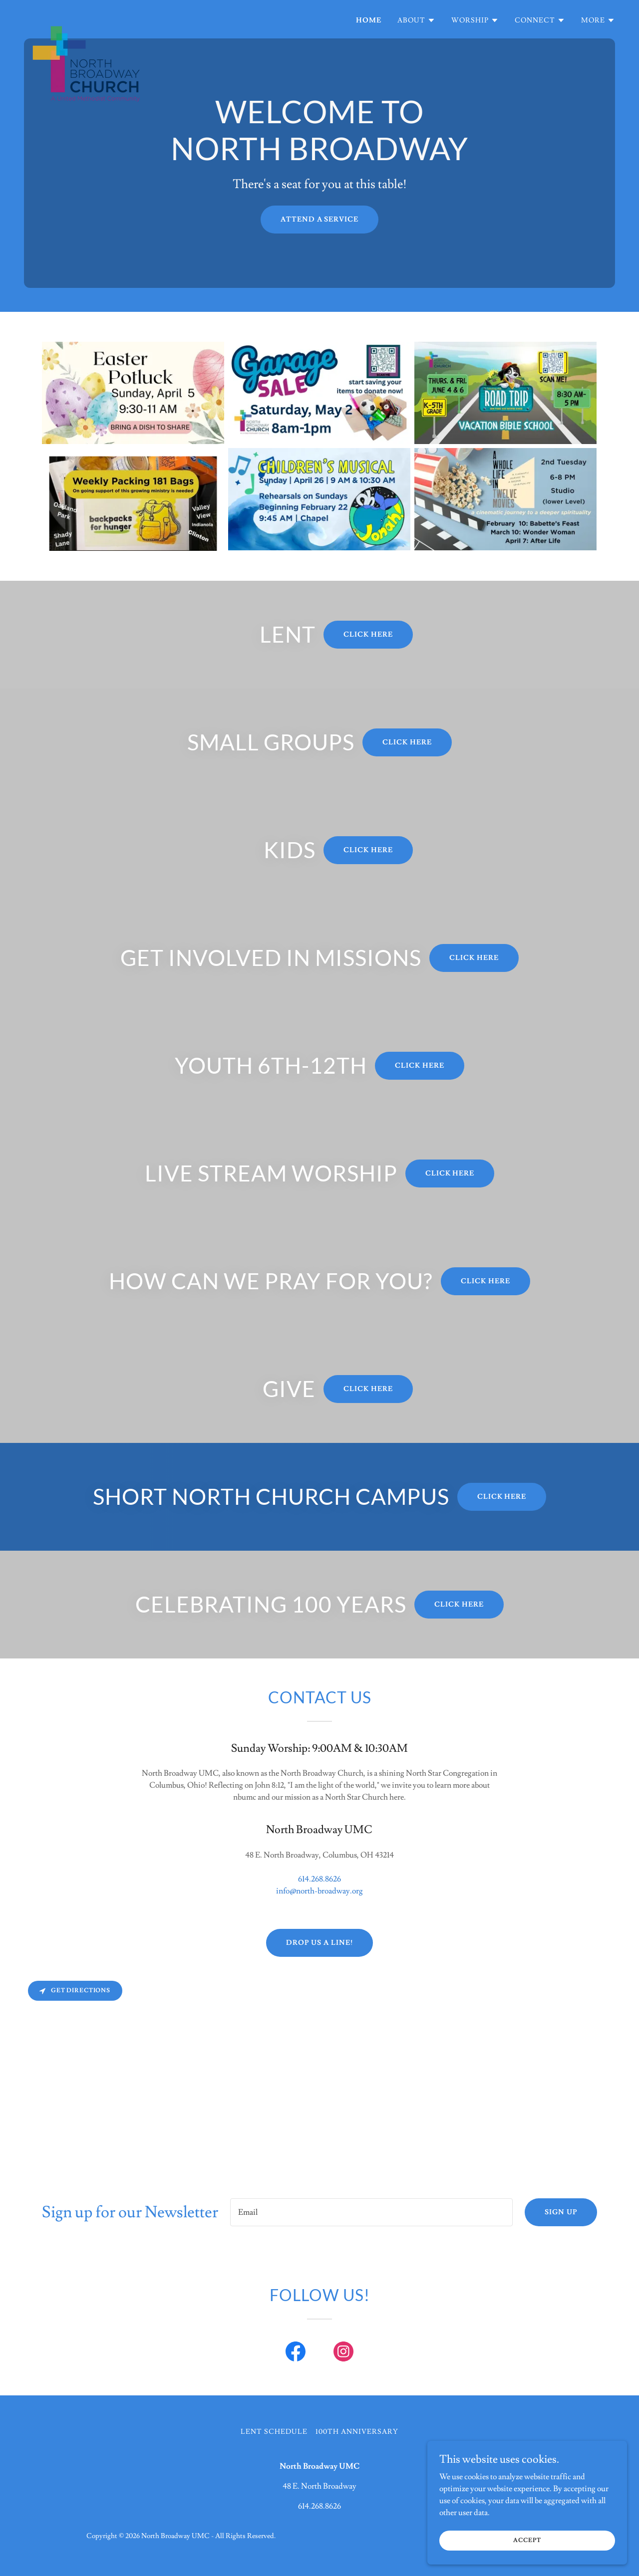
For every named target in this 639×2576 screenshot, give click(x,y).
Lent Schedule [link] (274, 2431)
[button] (416, 20)
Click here (368, 634)
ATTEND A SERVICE (320, 219)
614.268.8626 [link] (319, 1879)
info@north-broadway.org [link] (319, 1891)
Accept (527, 2540)
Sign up (561, 2212)
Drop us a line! (319, 1942)
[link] (86, 17)
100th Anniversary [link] (357, 2431)
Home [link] (368, 20)
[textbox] (371, 2212)
